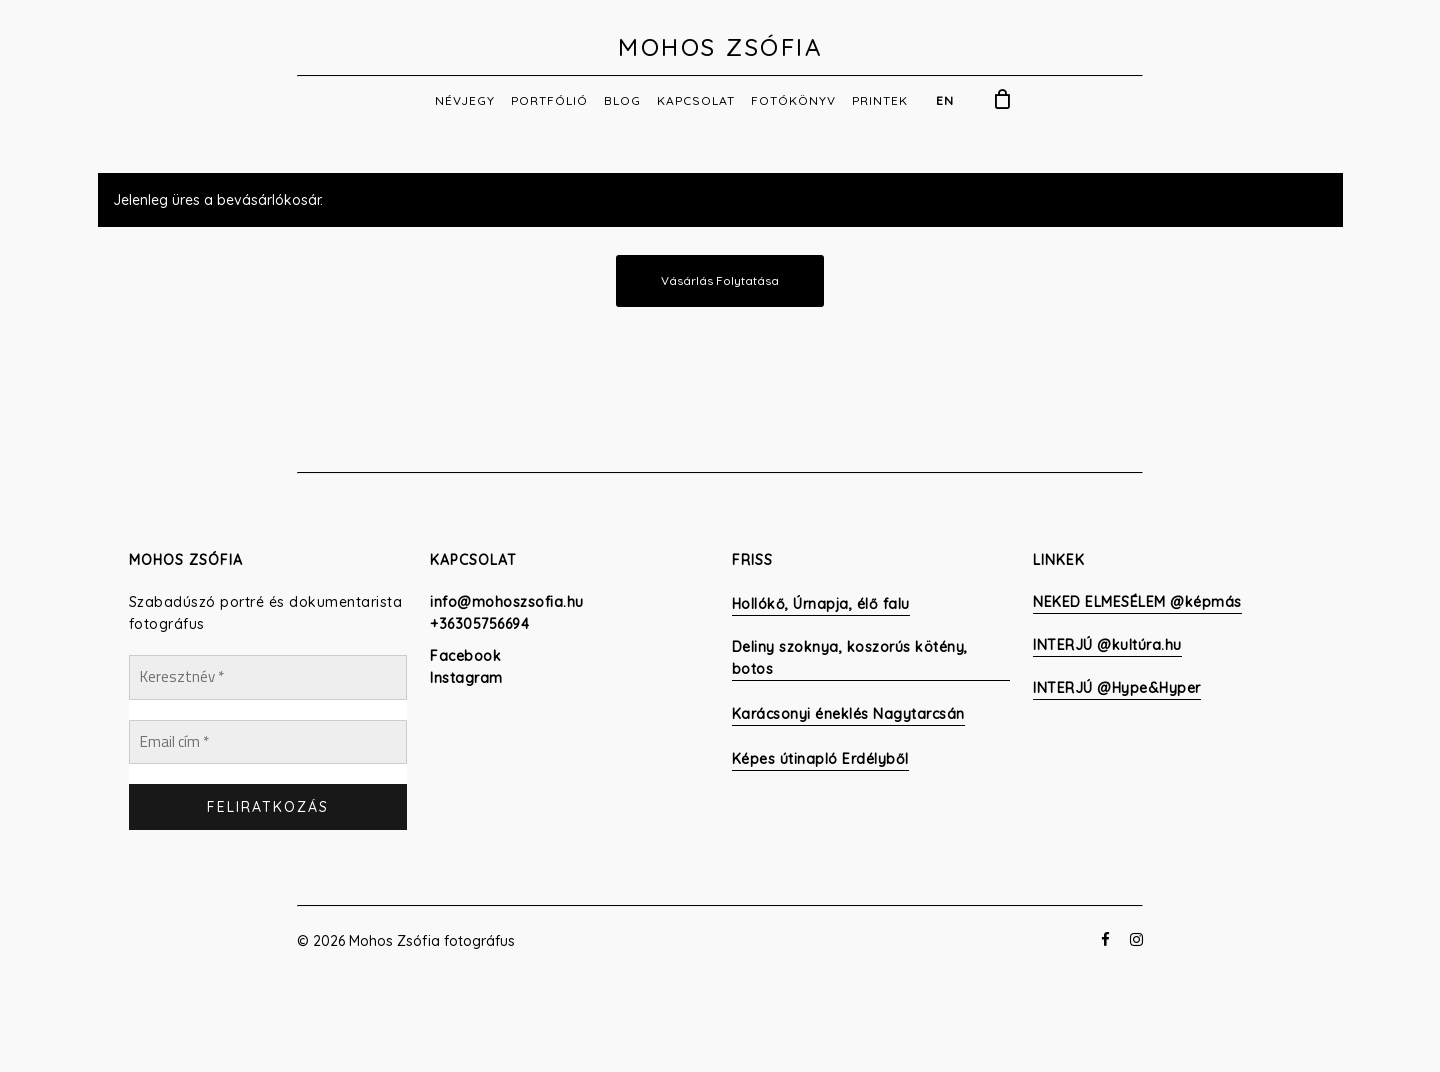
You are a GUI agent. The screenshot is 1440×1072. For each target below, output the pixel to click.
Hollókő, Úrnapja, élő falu (821, 604)
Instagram (466, 678)
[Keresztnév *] (268, 677)
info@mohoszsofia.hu (507, 602)
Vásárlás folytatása (720, 280)
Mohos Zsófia (720, 47)
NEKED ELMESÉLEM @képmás (1137, 602)
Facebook (465, 656)
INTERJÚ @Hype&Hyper (1117, 688)
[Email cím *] (268, 742)
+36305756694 (479, 624)
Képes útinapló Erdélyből (820, 759)
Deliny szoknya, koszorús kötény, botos (850, 658)
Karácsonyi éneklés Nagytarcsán (848, 714)
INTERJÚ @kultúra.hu (1107, 645)
